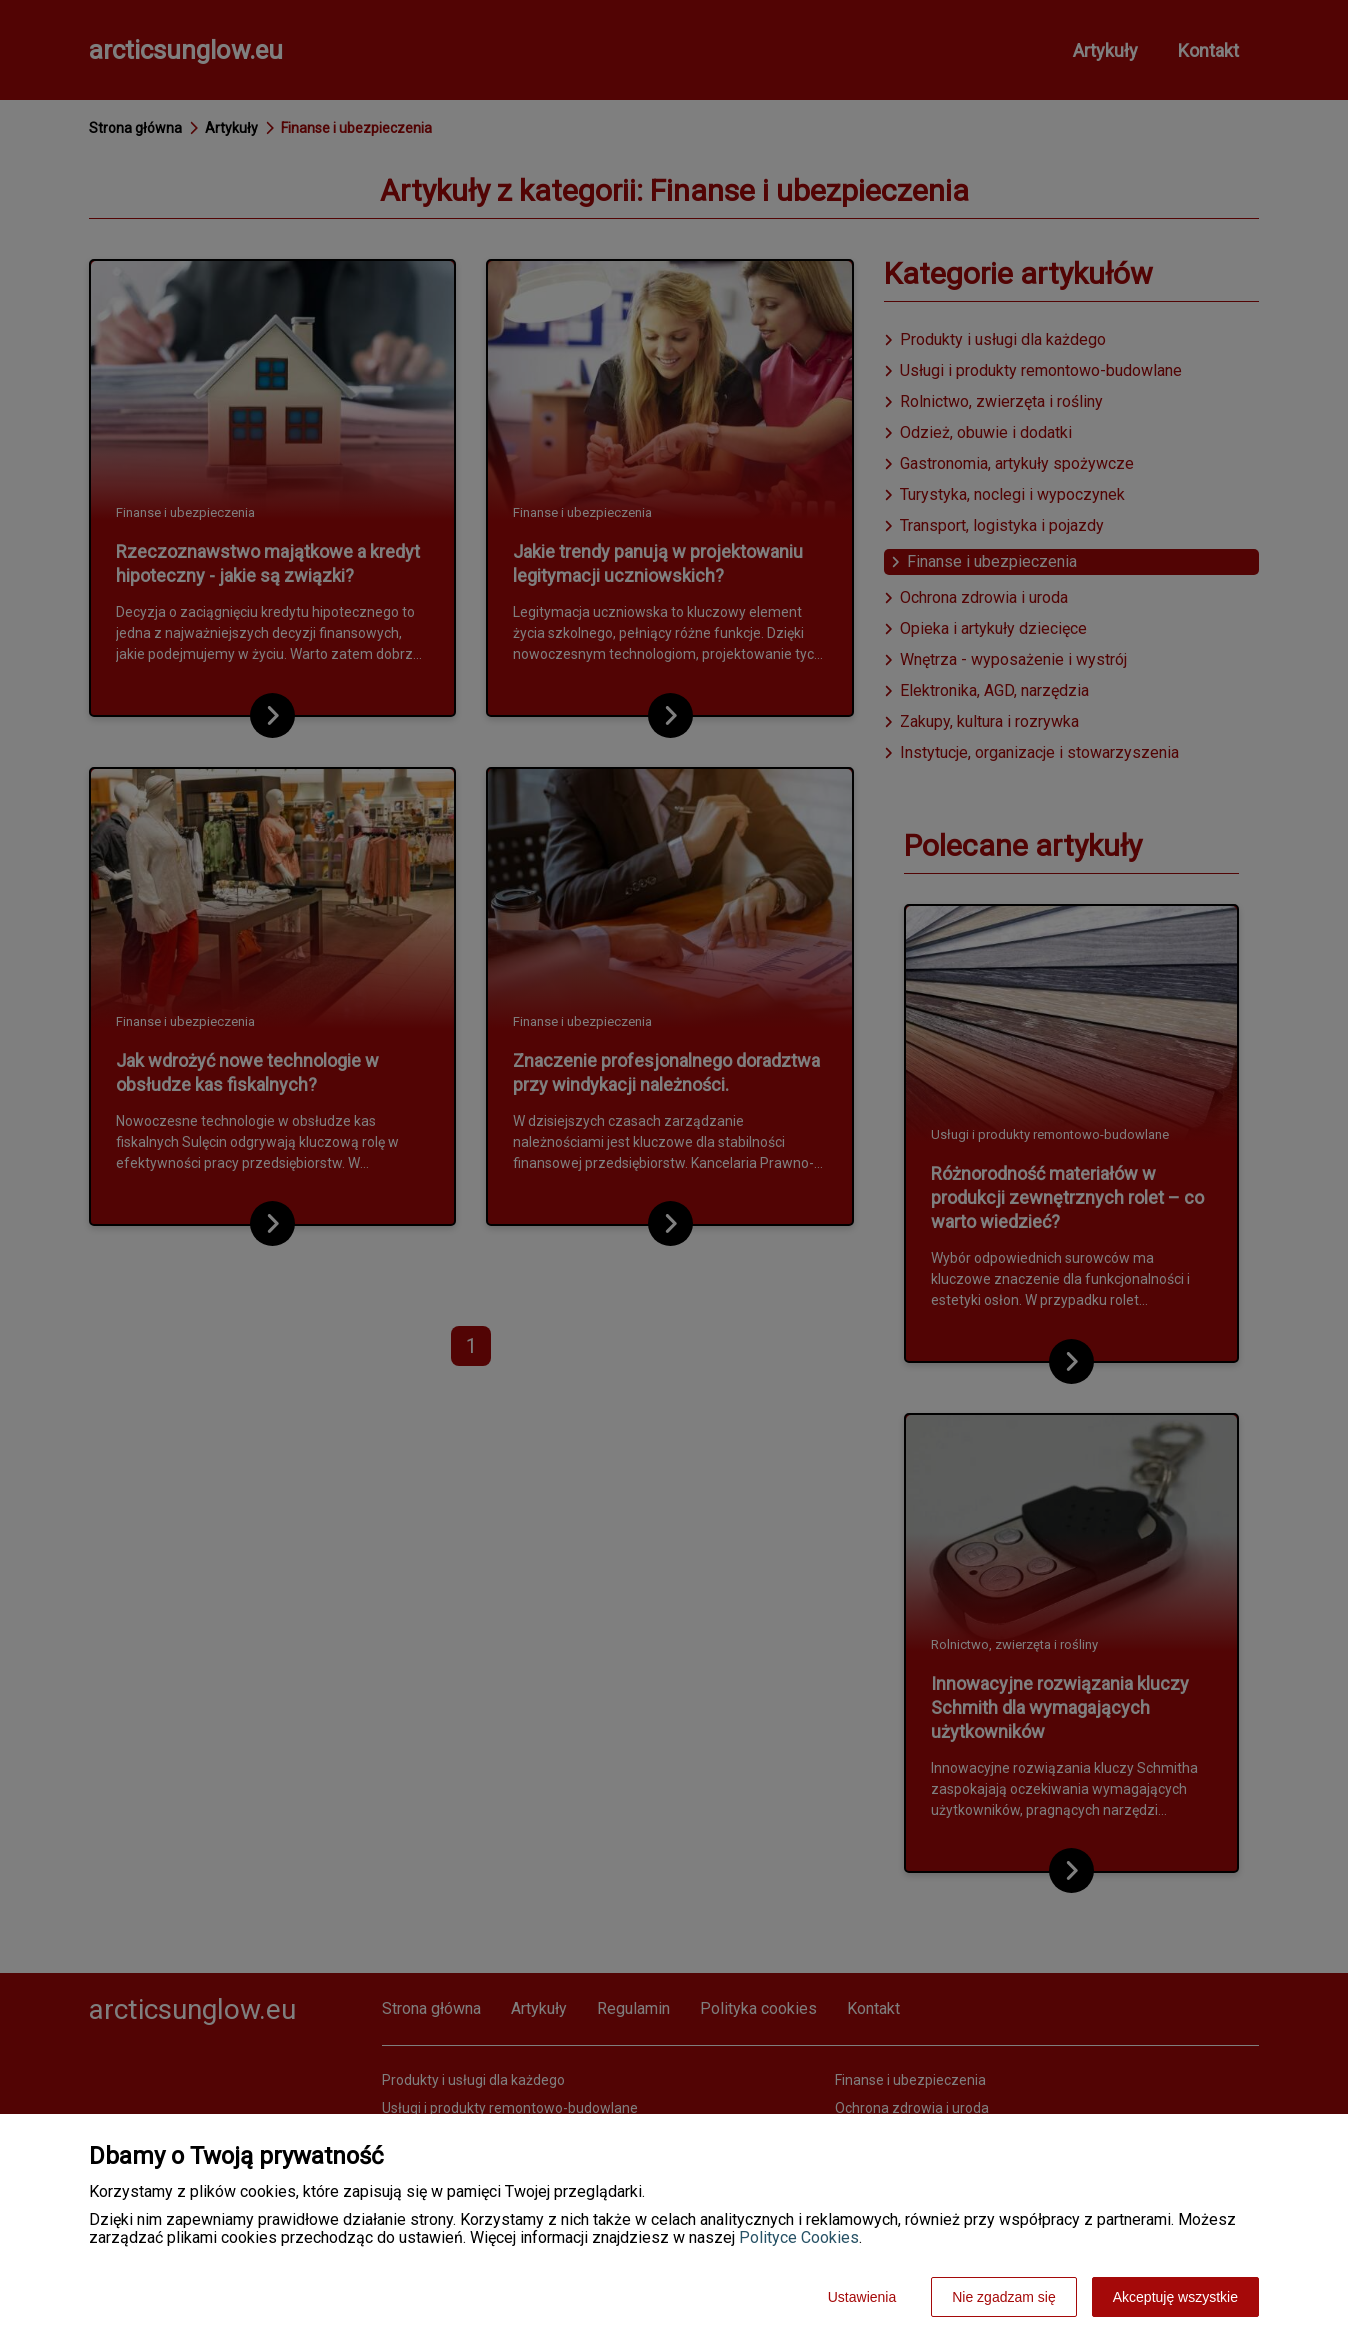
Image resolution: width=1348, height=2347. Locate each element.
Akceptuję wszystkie (1175, 2297)
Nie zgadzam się (1004, 2297)
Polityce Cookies (799, 2237)
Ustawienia (862, 2297)
